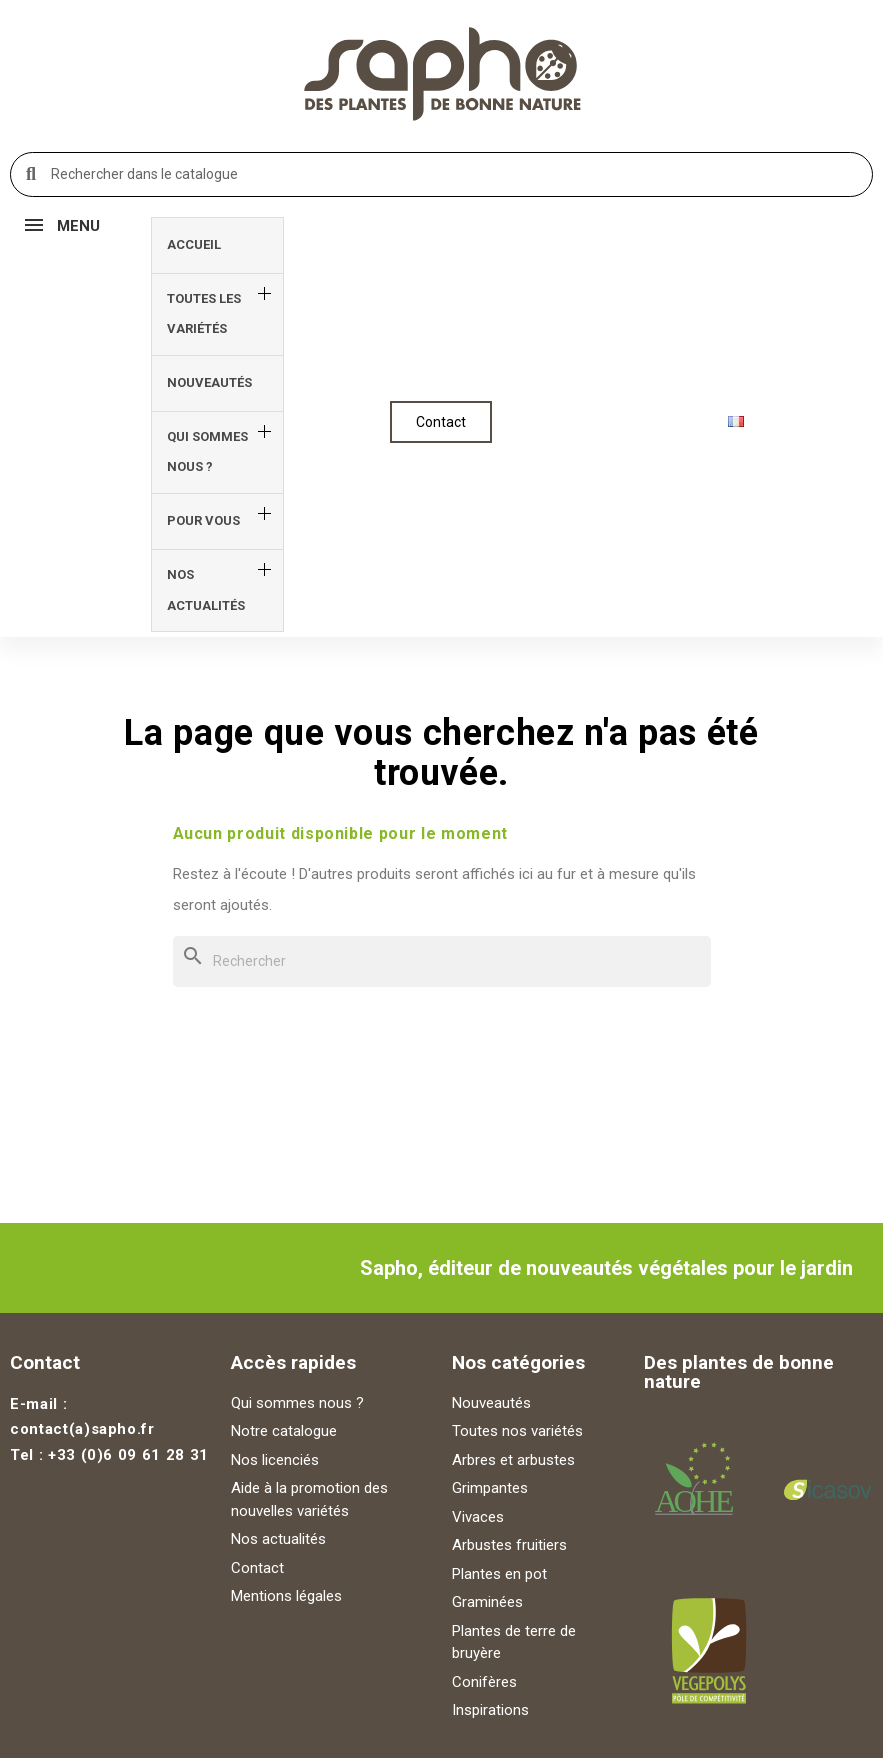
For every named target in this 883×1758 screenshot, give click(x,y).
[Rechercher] (442, 961)
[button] (441, 422)
